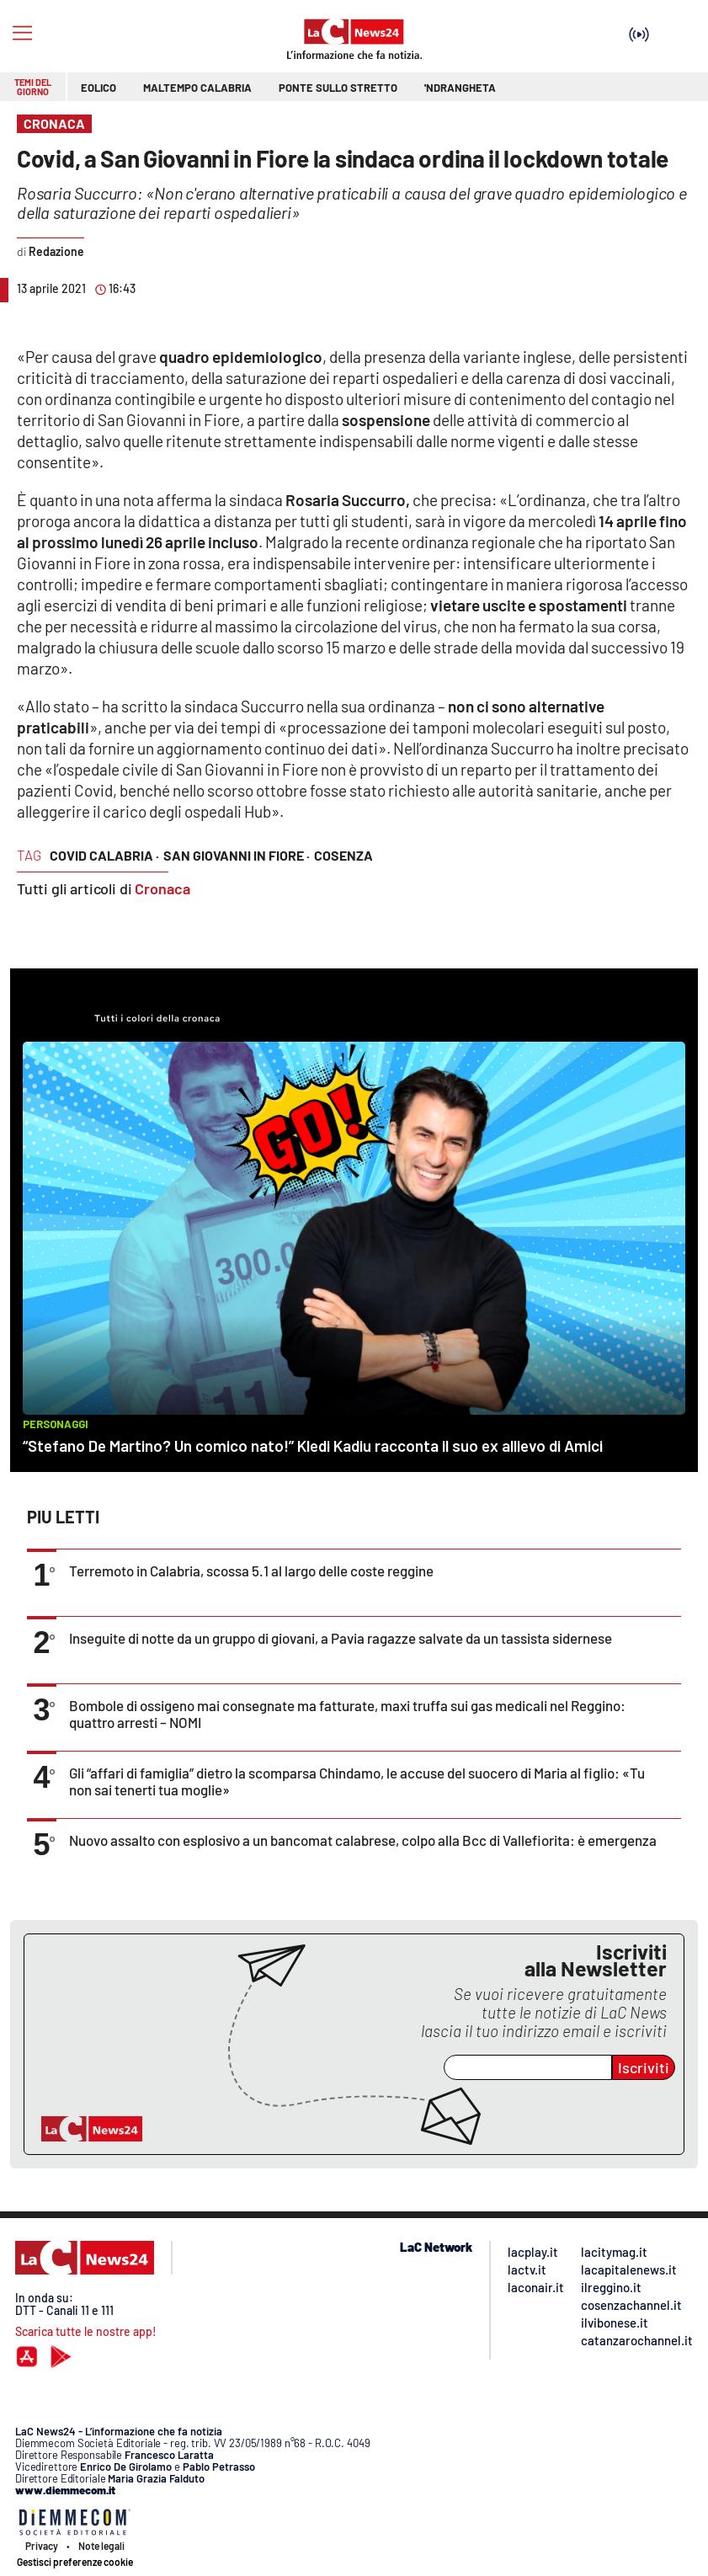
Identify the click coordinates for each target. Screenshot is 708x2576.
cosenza (343, 855)
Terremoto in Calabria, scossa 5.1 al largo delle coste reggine (251, 1570)
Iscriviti (643, 2067)
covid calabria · (104, 855)
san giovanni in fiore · (236, 855)
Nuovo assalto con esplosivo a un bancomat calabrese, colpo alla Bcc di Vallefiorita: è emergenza (363, 1840)
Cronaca (162, 888)
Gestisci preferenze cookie (75, 2562)
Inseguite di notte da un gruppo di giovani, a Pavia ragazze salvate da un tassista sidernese (340, 1637)
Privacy (41, 2546)
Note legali (101, 2546)
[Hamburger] (22, 33)
